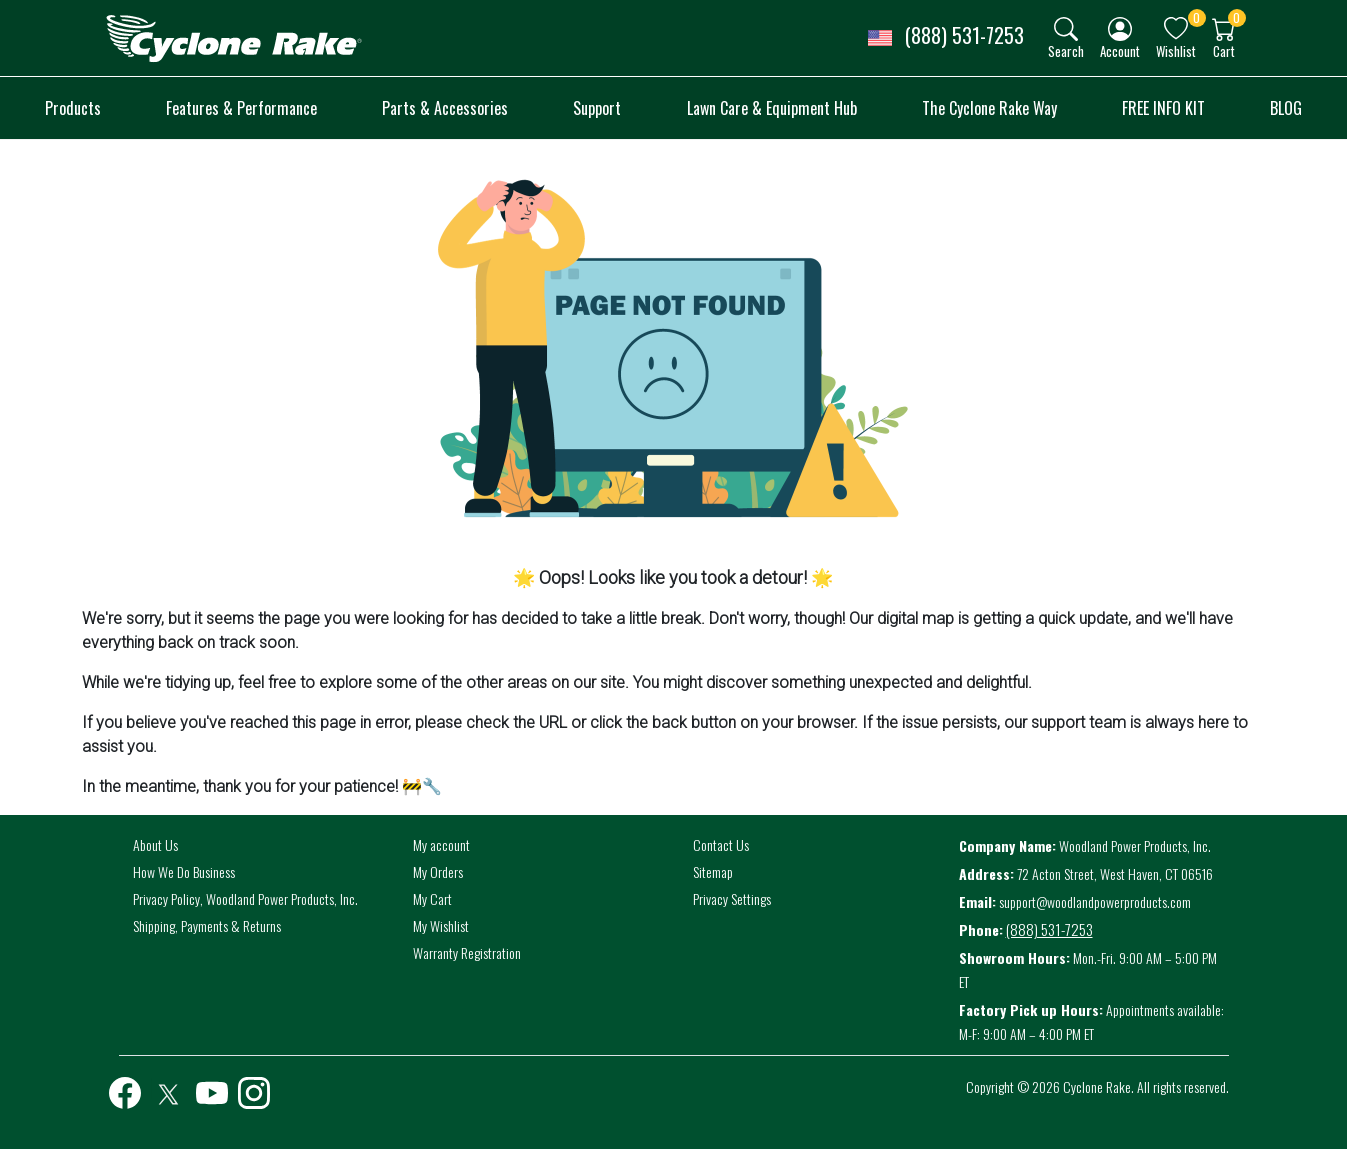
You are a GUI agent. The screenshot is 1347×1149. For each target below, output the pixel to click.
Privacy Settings (732, 898)
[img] (1066, 29)
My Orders (438, 871)
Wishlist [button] (1176, 50)
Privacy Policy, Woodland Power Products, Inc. (245, 898)
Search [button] (1066, 50)
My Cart (432, 898)
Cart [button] (1224, 50)
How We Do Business (184, 871)
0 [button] (1196, 17)
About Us (155, 844)
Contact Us (721, 844)
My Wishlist (441, 925)
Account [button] (1120, 50)
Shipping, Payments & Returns (207, 925)
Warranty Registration (467, 952)
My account (441, 844)
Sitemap (713, 871)
